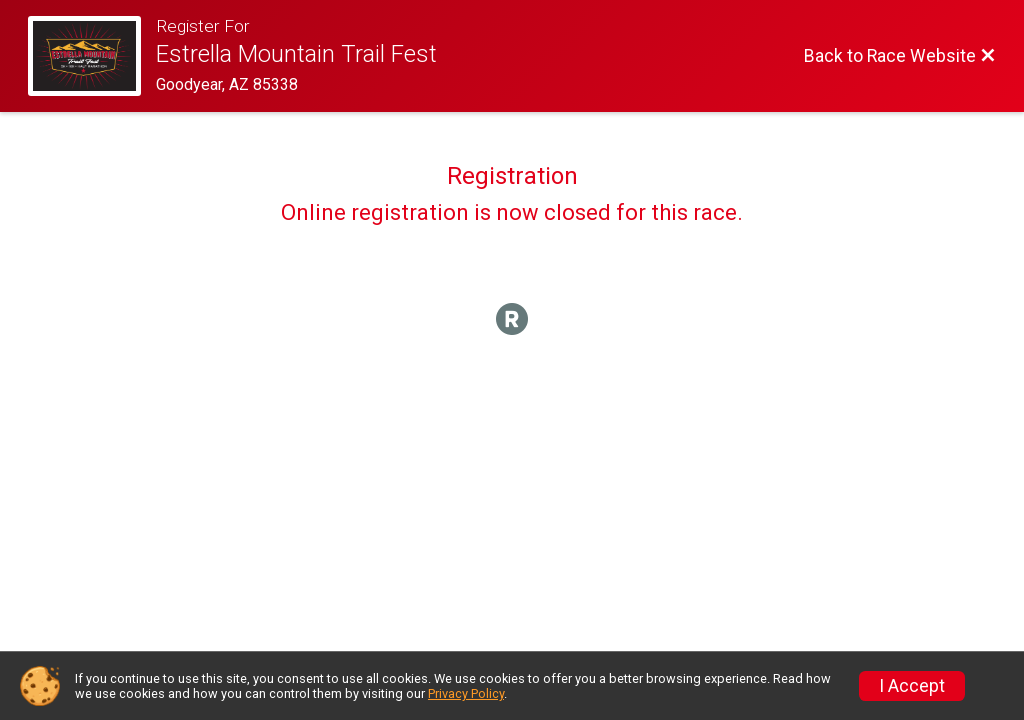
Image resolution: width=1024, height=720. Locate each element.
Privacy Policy (466, 693)
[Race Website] (92, 56)
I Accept (912, 686)
